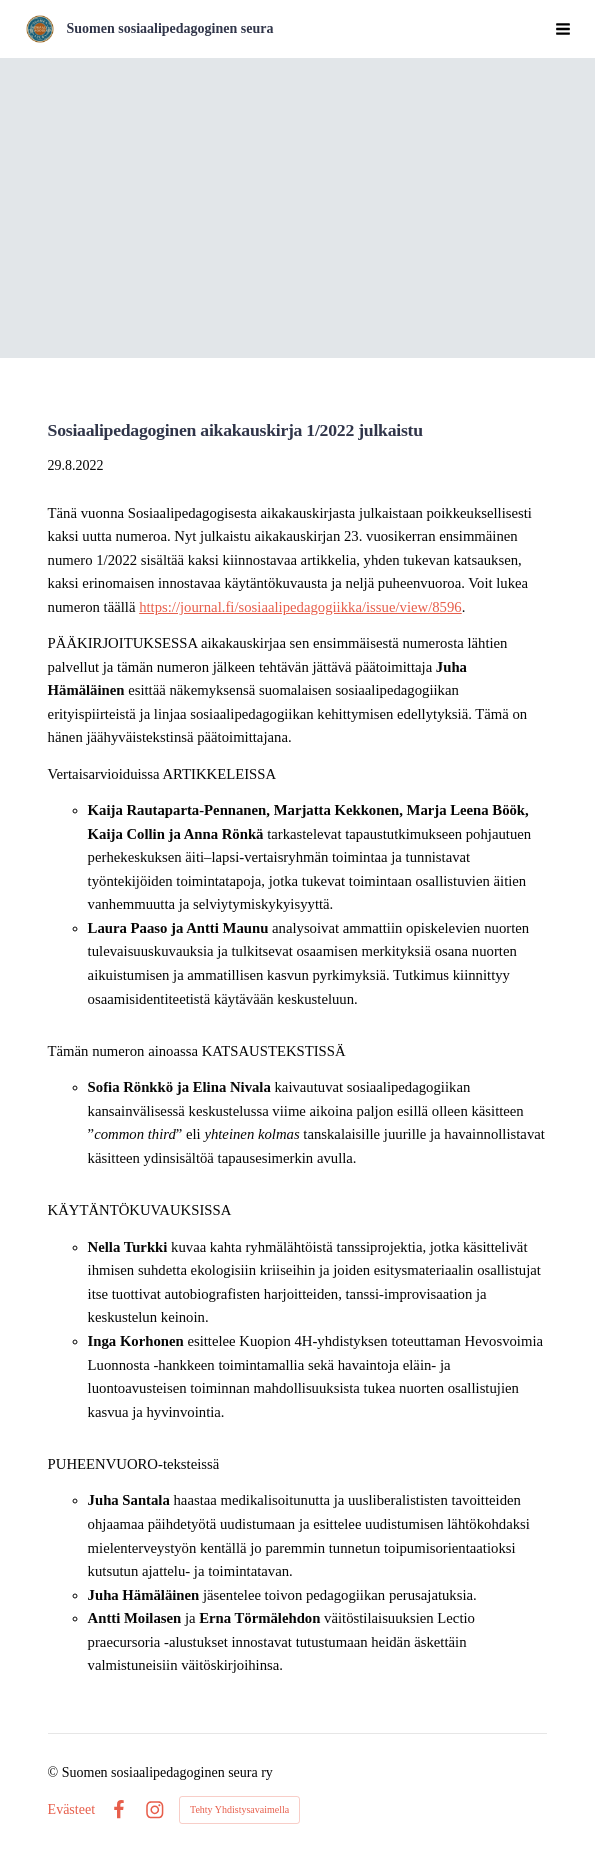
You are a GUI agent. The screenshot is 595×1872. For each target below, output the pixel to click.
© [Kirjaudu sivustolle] (55, 1772)
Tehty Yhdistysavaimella (239, 1809)
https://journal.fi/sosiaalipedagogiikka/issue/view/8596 (300, 607)
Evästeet (71, 1810)
